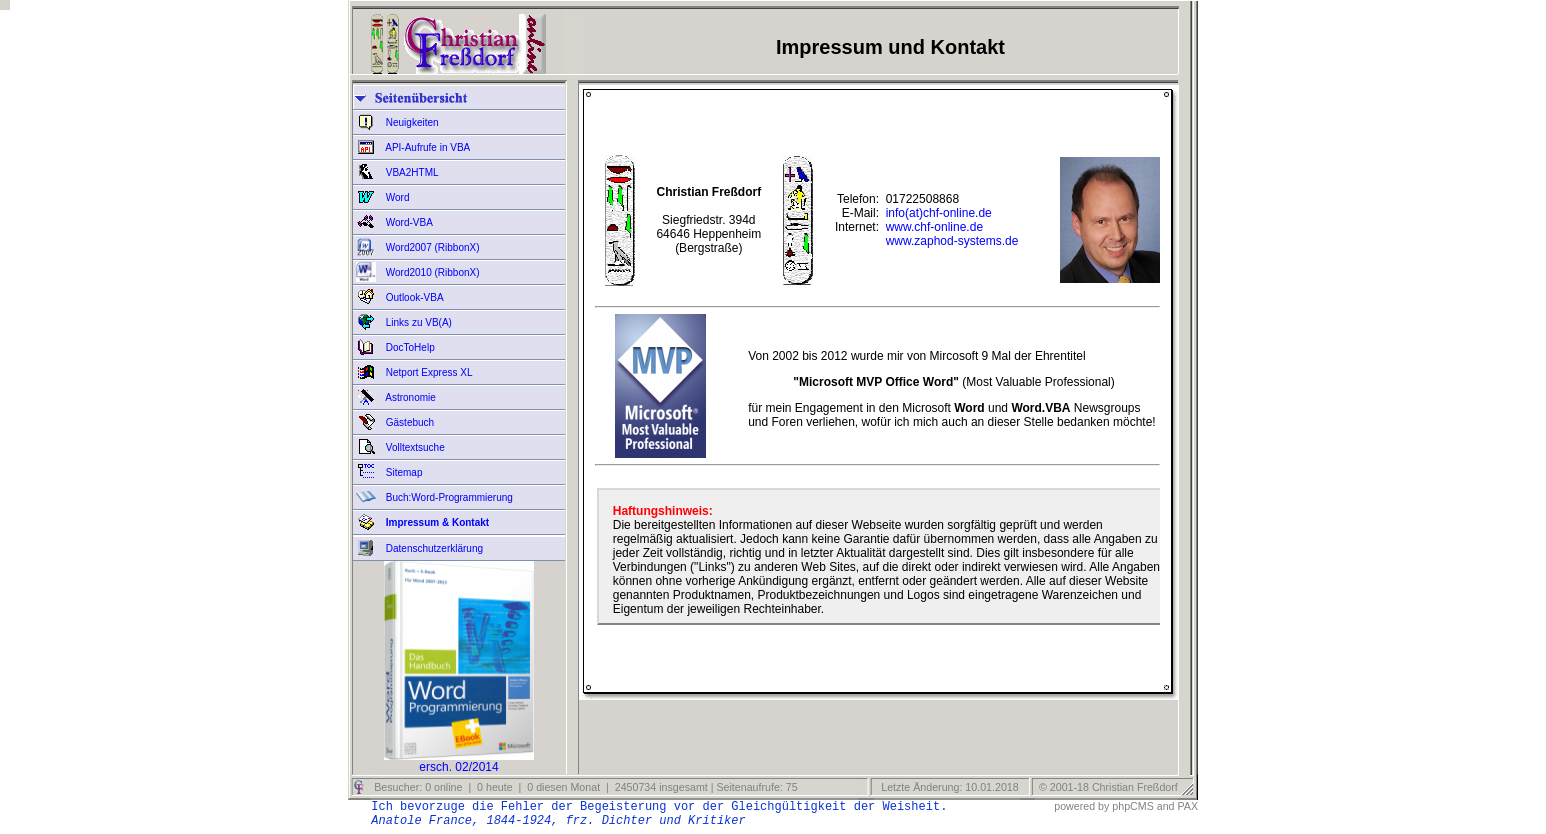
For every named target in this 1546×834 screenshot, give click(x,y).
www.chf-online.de (934, 227)
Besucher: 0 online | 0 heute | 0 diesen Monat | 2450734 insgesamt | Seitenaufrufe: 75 (584, 787)
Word (396, 197)
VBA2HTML (411, 172)
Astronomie (409, 397)
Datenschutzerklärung (433, 548)
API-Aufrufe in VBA (426, 147)
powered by (1081, 806)
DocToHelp (409, 347)
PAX (1187, 806)
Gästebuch (408, 422)
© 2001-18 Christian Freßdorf (1108, 787)
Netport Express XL (427, 372)
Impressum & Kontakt (436, 522)
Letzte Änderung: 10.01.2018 (948, 787)
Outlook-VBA (413, 297)
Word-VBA (408, 222)
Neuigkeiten (411, 122)
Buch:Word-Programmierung (448, 497)
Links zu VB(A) (417, 322)
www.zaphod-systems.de (952, 241)
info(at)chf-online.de (939, 213)
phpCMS (1132, 806)
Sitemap (402, 472)
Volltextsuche (414, 447)
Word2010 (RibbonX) (431, 272)
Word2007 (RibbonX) (431, 247)
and (1166, 806)
